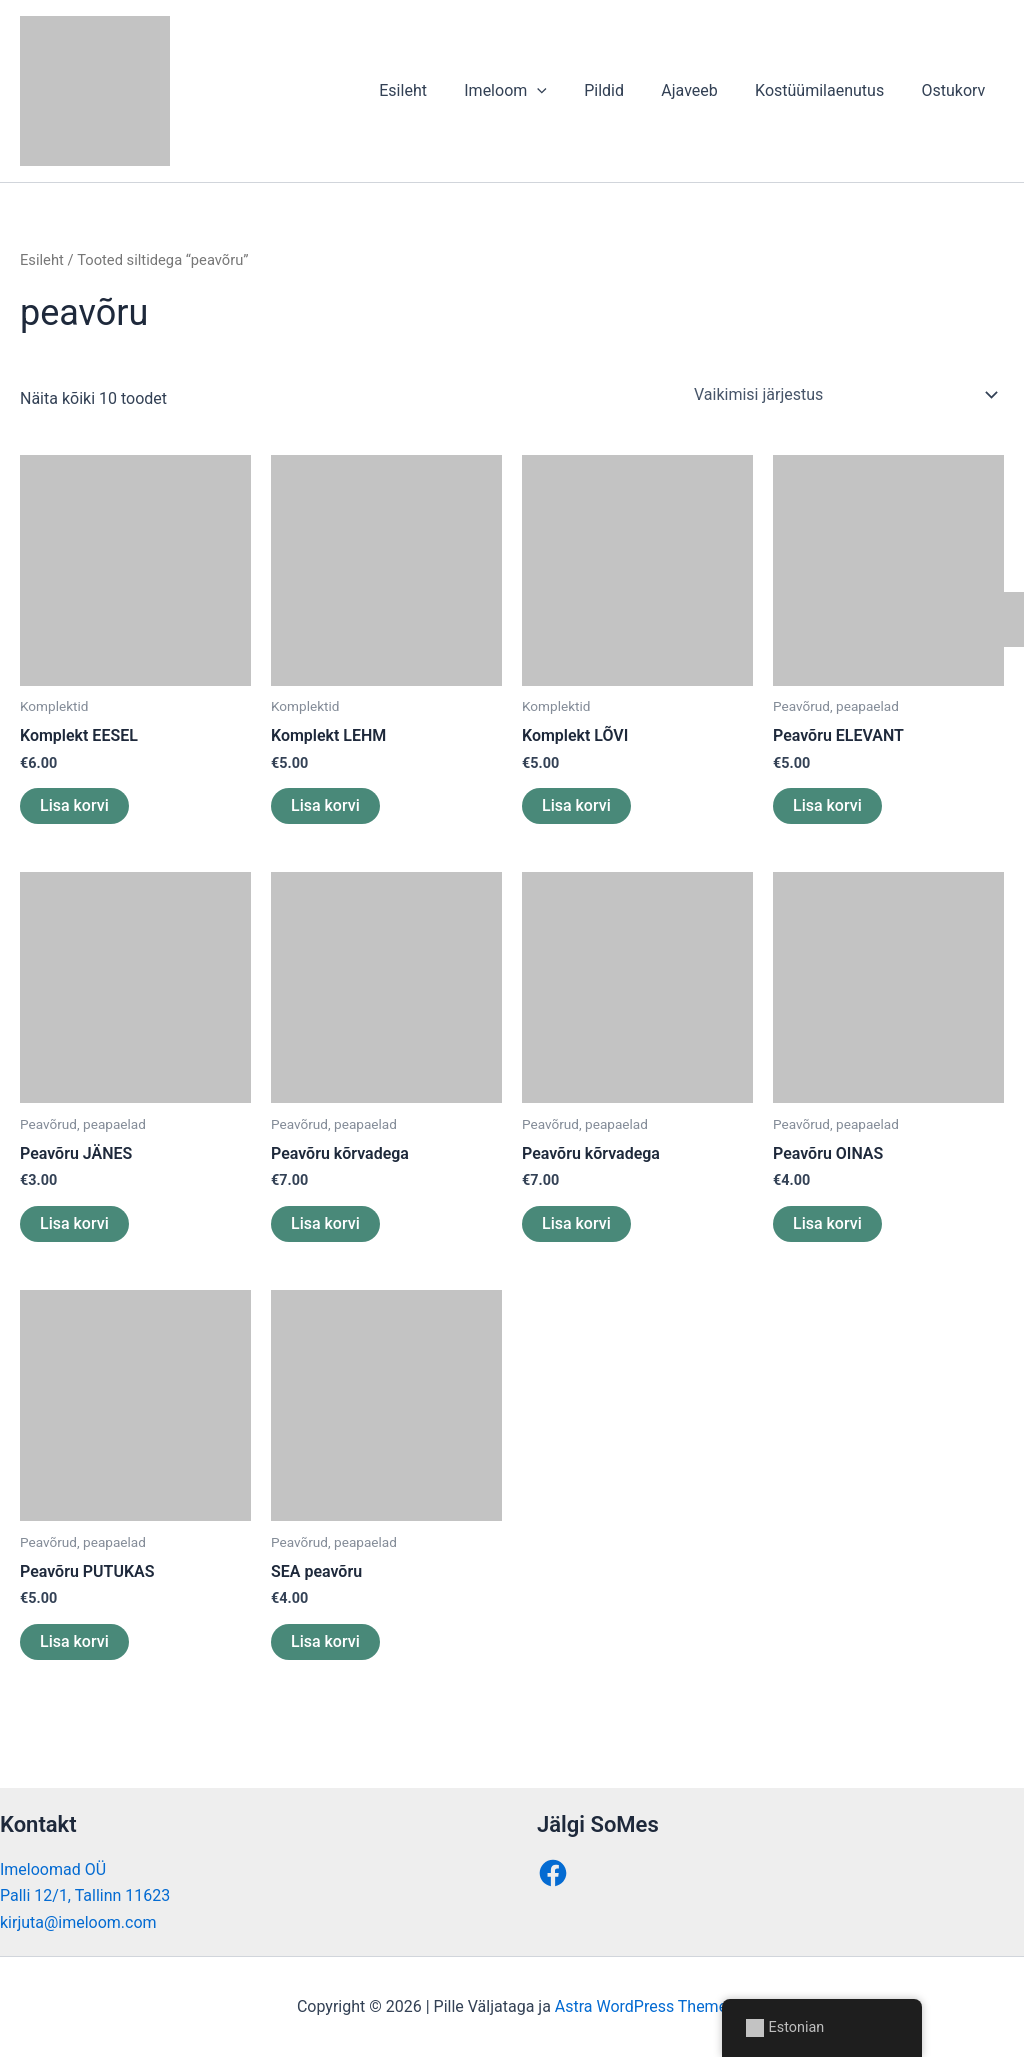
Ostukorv (956, 90)
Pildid (623, 90)
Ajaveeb (703, 90)
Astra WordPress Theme (641, 2006)
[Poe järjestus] (845, 395)
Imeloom (529, 91)
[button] (561, 91)
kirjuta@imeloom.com (78, 1922)
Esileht (432, 90)
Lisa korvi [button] (74, 805)
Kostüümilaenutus (827, 90)
